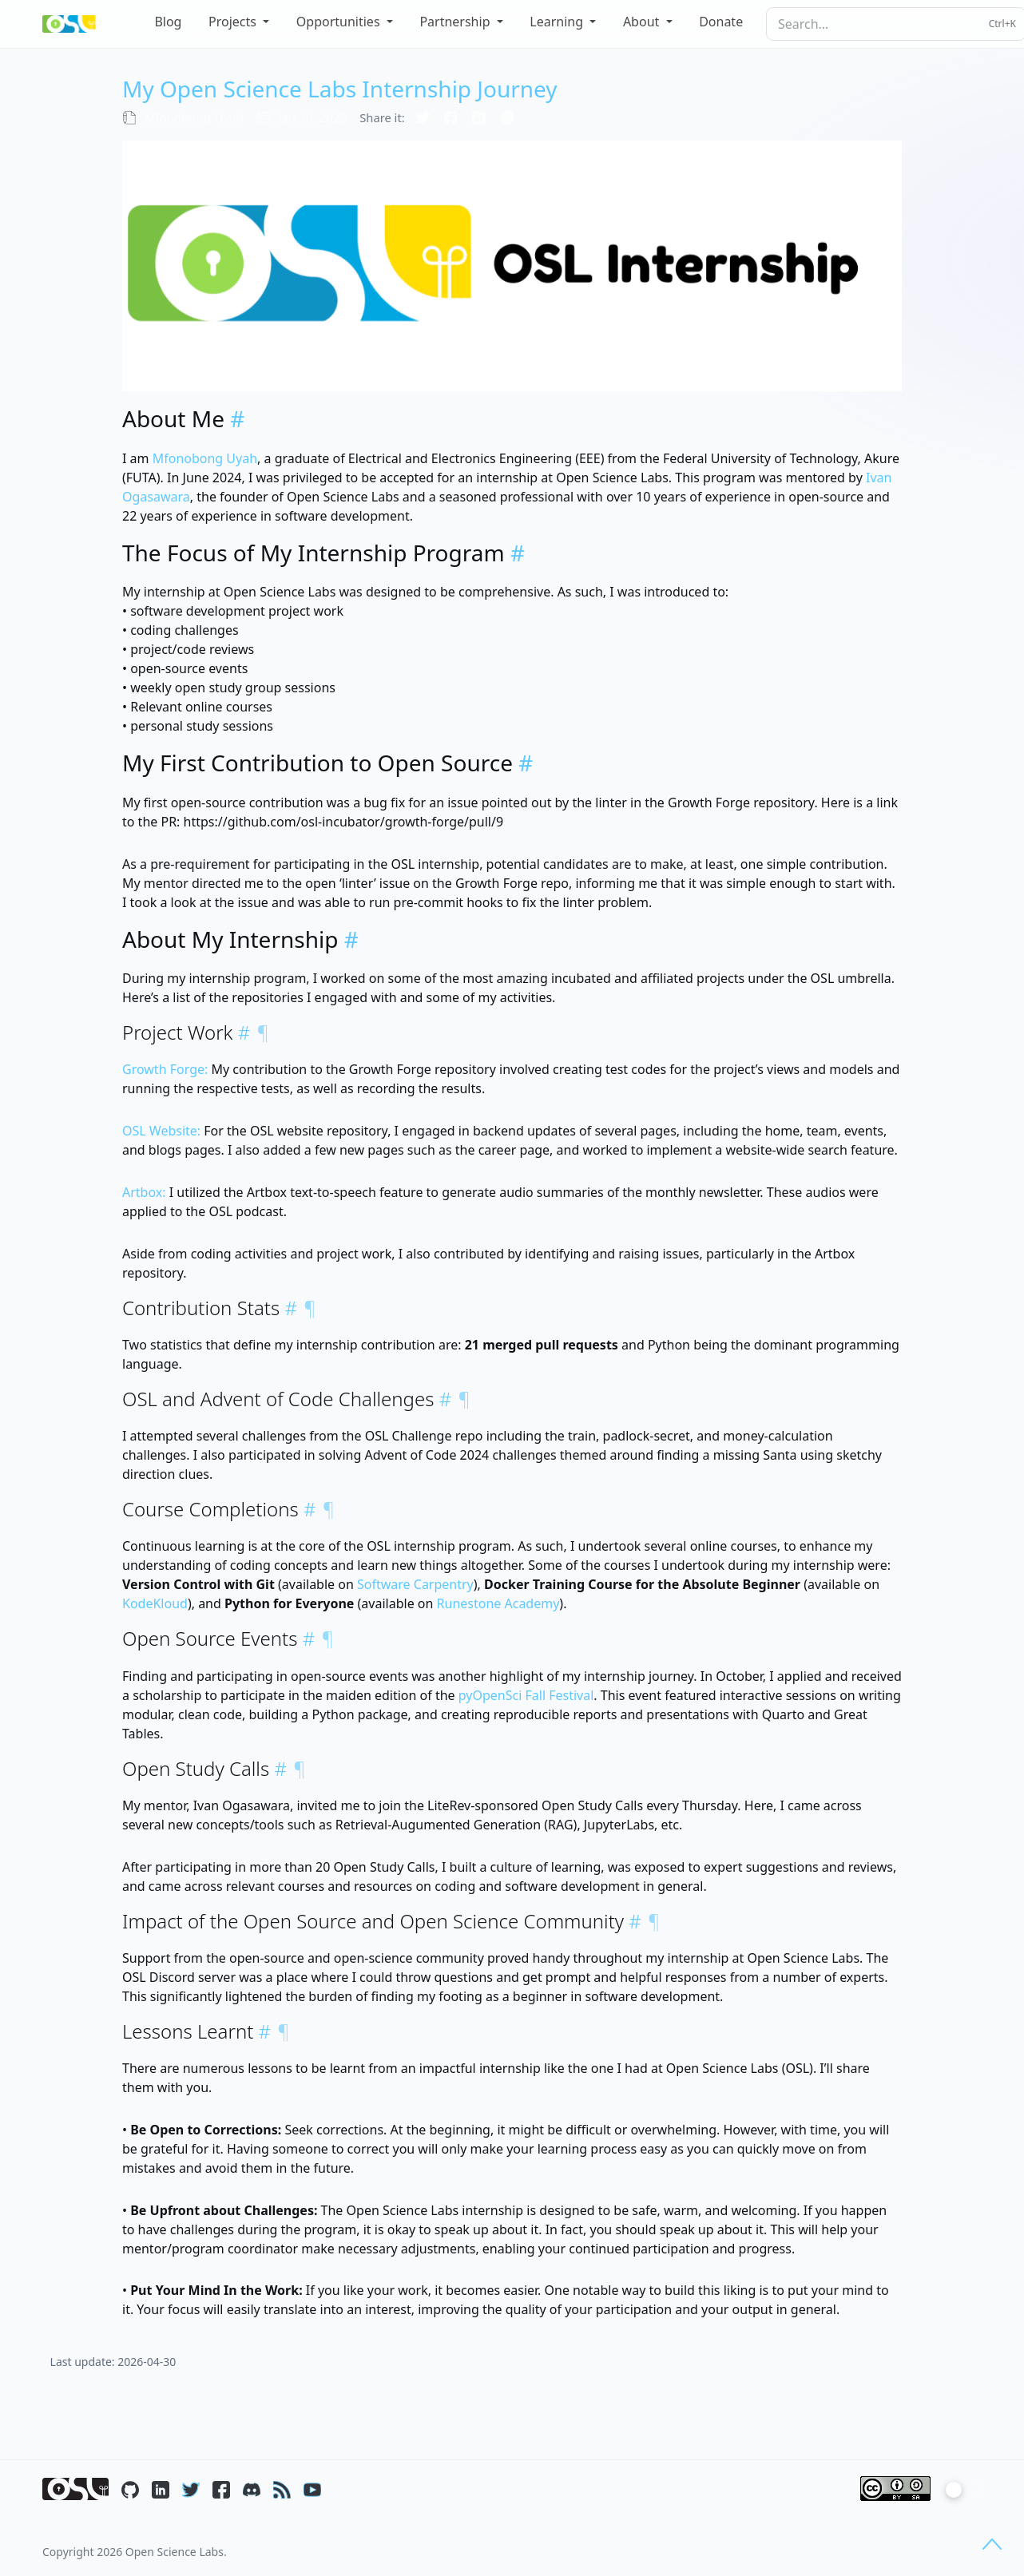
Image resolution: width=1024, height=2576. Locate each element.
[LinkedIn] (160, 2489)
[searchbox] (896, 24)
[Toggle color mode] (962, 2489)
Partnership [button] (456, 21)
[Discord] (251, 2489)
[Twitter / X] (191, 2489)
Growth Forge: (165, 1069)
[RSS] (282, 2489)
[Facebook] (221, 2489)
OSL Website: (161, 1130)
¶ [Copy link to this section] (262, 1032)
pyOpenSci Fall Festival (526, 1695)
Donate (721, 21)
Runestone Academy (498, 1603)
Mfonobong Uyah (205, 458)
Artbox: (144, 1192)
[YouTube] (312, 2489)
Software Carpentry (415, 1584)
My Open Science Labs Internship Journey (340, 88)
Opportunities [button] (339, 21)
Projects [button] (234, 21)
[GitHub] (130, 2489)
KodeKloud (155, 1603)
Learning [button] (558, 21)
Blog (167, 21)
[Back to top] (992, 2544)
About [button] (643, 21)
